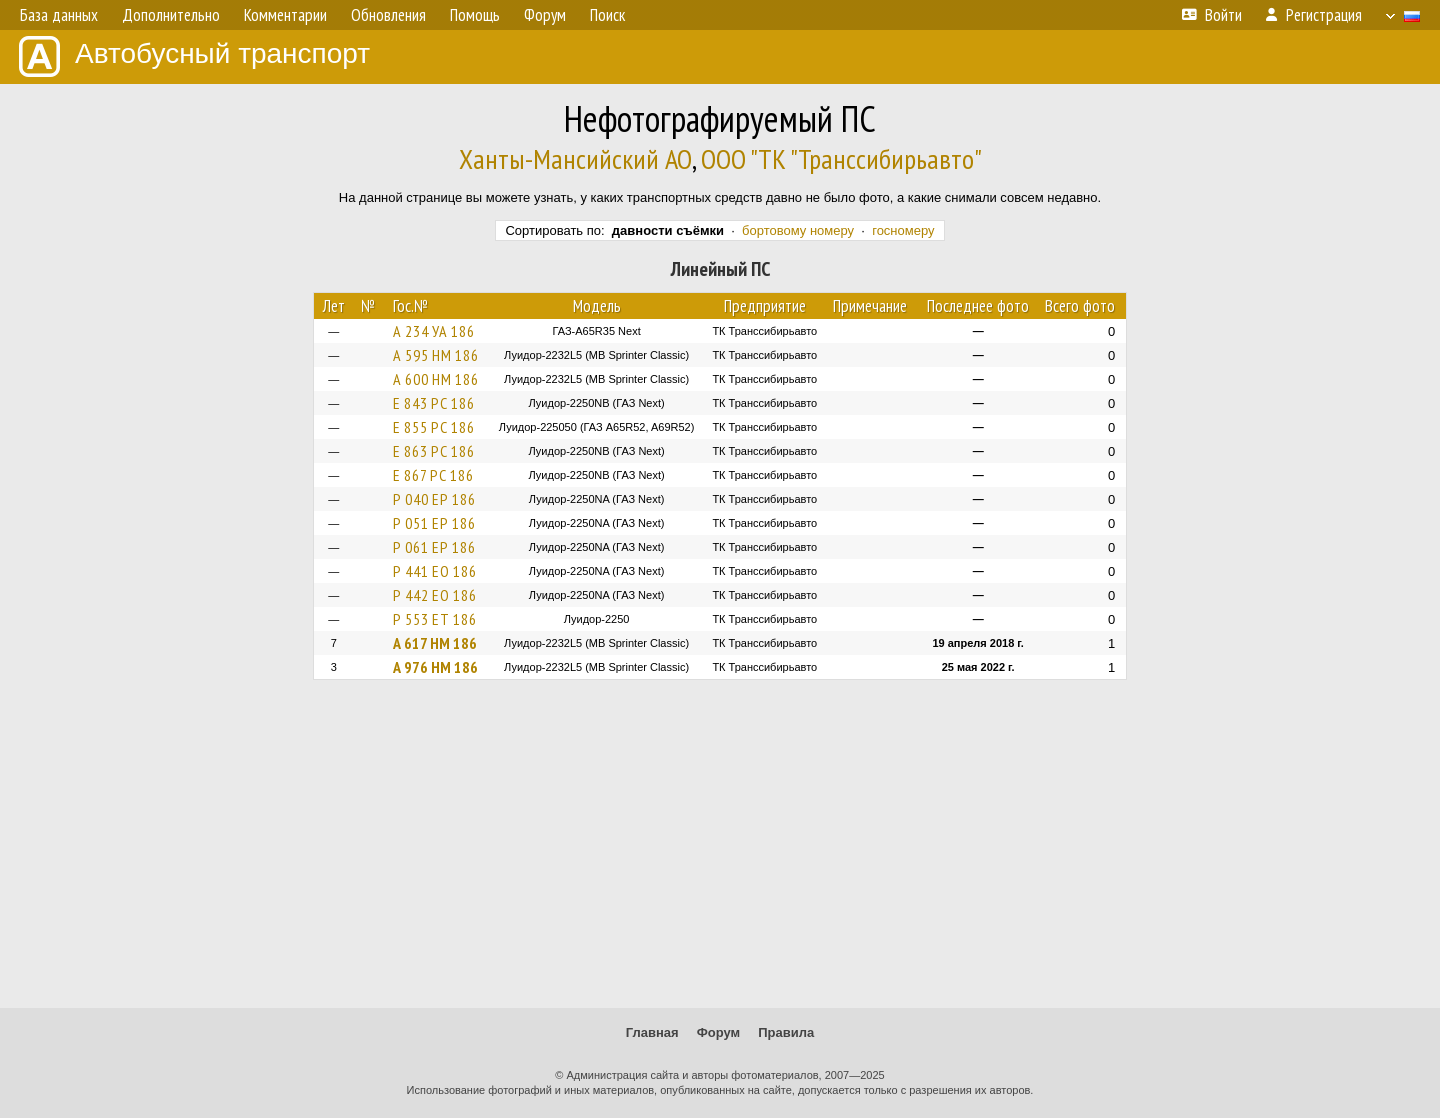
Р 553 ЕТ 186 (435, 619)
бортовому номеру (798, 230)
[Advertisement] (720, 853)
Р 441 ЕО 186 (435, 571)
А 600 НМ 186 (436, 379)
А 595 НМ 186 (436, 355)
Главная (652, 1032)
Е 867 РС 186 (433, 475)
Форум (718, 1032)
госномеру (903, 230)
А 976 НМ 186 (435, 667)
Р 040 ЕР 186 (434, 499)
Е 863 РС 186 (434, 451)
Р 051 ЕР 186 (434, 523)
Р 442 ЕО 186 (435, 595)
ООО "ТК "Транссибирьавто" (841, 158)
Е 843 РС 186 (434, 403)
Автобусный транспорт (194, 56)
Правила (786, 1032)
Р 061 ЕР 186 (434, 547)
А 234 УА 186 (434, 331)
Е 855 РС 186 (434, 427)
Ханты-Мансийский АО (575, 158)
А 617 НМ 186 (435, 643)
